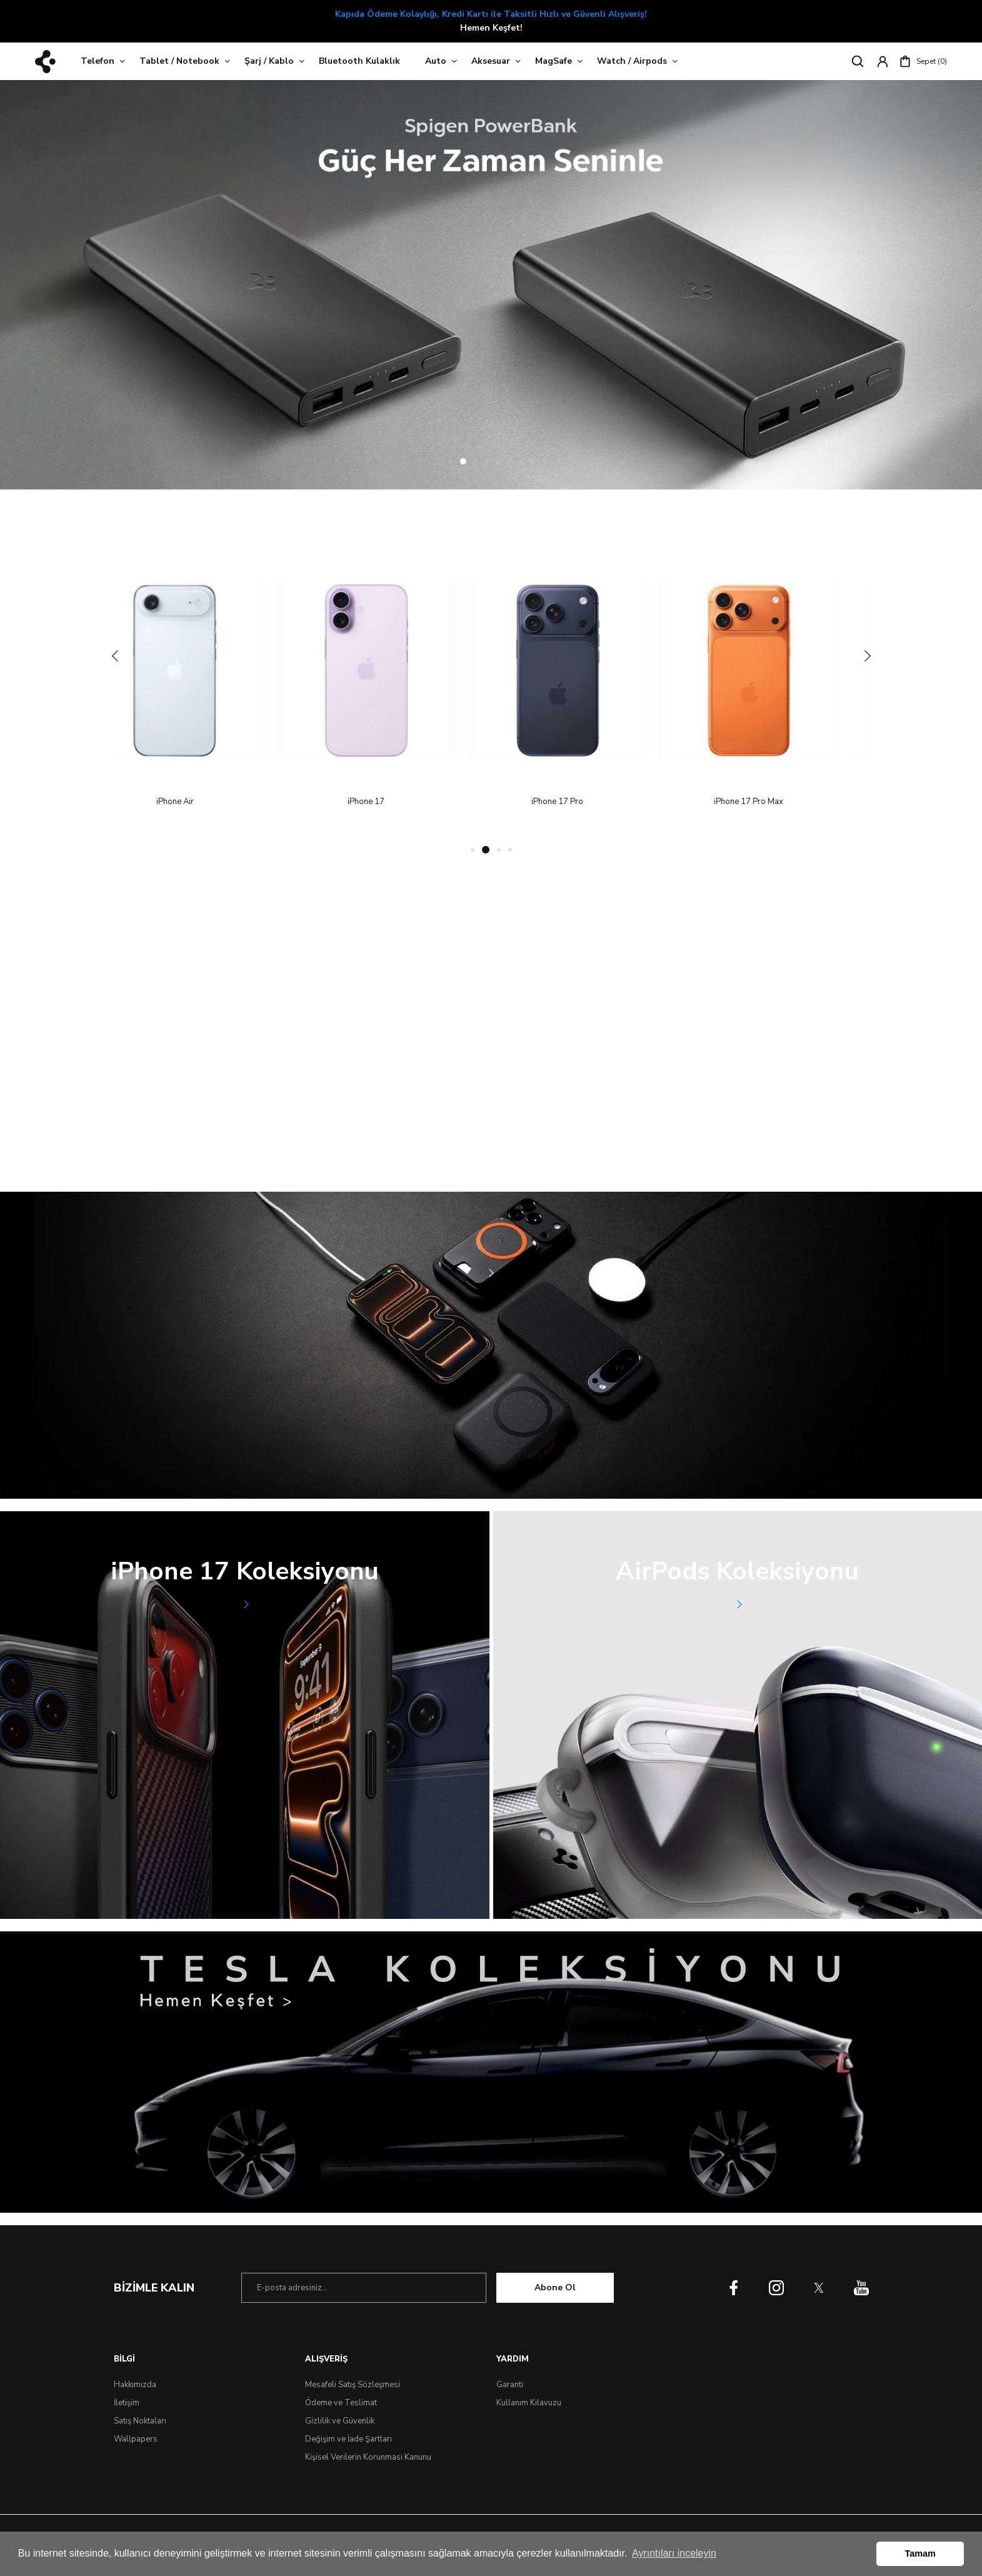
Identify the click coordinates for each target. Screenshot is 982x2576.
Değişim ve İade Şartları (348, 2439)
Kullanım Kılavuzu (528, 2402)
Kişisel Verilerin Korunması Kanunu (368, 2457)
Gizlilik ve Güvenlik (339, 2421)
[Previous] (115, 655)
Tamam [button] (920, 2553)
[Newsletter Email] (363, 2288)
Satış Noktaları (140, 2421)
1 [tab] (452, 461)
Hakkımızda (135, 2384)
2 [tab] (464, 461)
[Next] (867, 655)
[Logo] (45, 61)
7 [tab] (521, 461)
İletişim (126, 2402)
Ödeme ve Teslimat (341, 2402)
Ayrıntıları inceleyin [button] (674, 2553)
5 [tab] (498, 461)
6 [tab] (509, 461)
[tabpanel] (491, 285)
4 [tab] (487, 461)
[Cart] (923, 61)
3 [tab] (476, 461)
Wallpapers (136, 2439)
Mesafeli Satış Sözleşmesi (352, 2384)
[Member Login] (882, 61)
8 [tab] (532, 461)
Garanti (509, 2384)
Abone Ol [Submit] (555, 2287)
